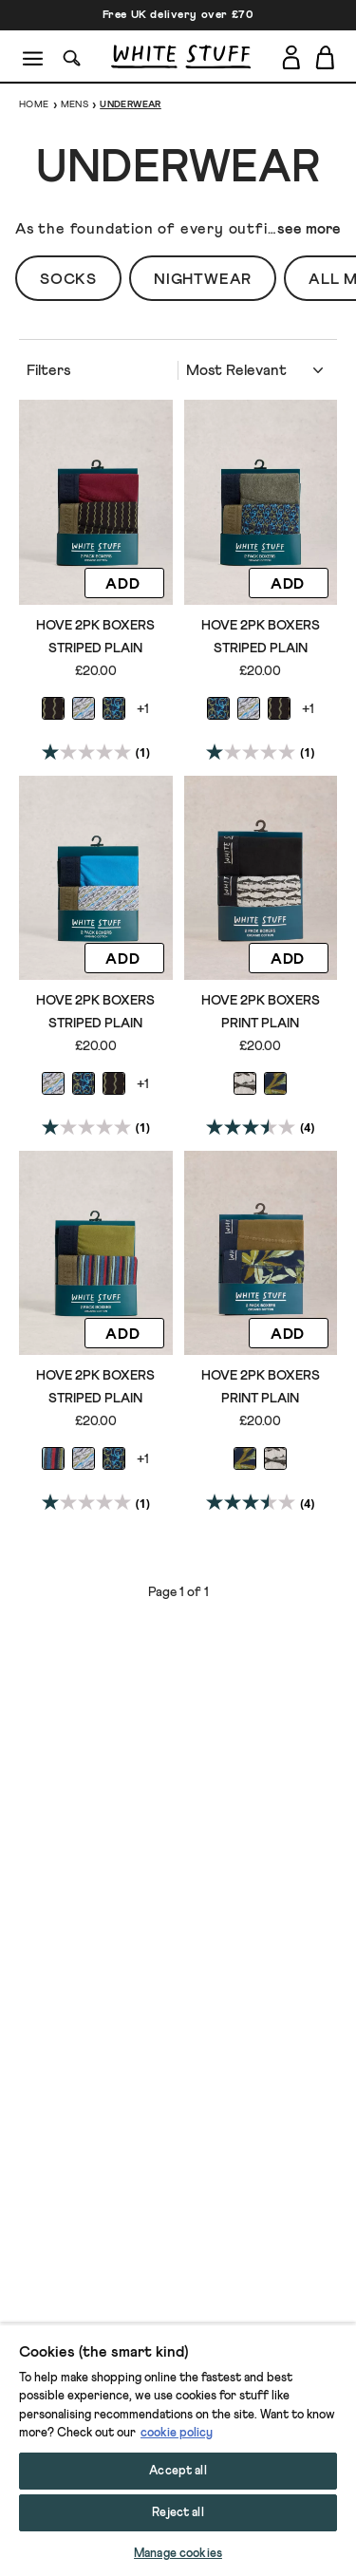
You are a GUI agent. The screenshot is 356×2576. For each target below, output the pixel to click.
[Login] (291, 54)
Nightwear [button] (203, 279)
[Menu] (34, 56)
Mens (75, 104)
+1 (143, 709)
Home (34, 104)
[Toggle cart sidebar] (326, 57)
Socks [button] (68, 279)
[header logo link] (181, 56)
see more (309, 228)
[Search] (72, 56)
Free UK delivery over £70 (178, 15)
